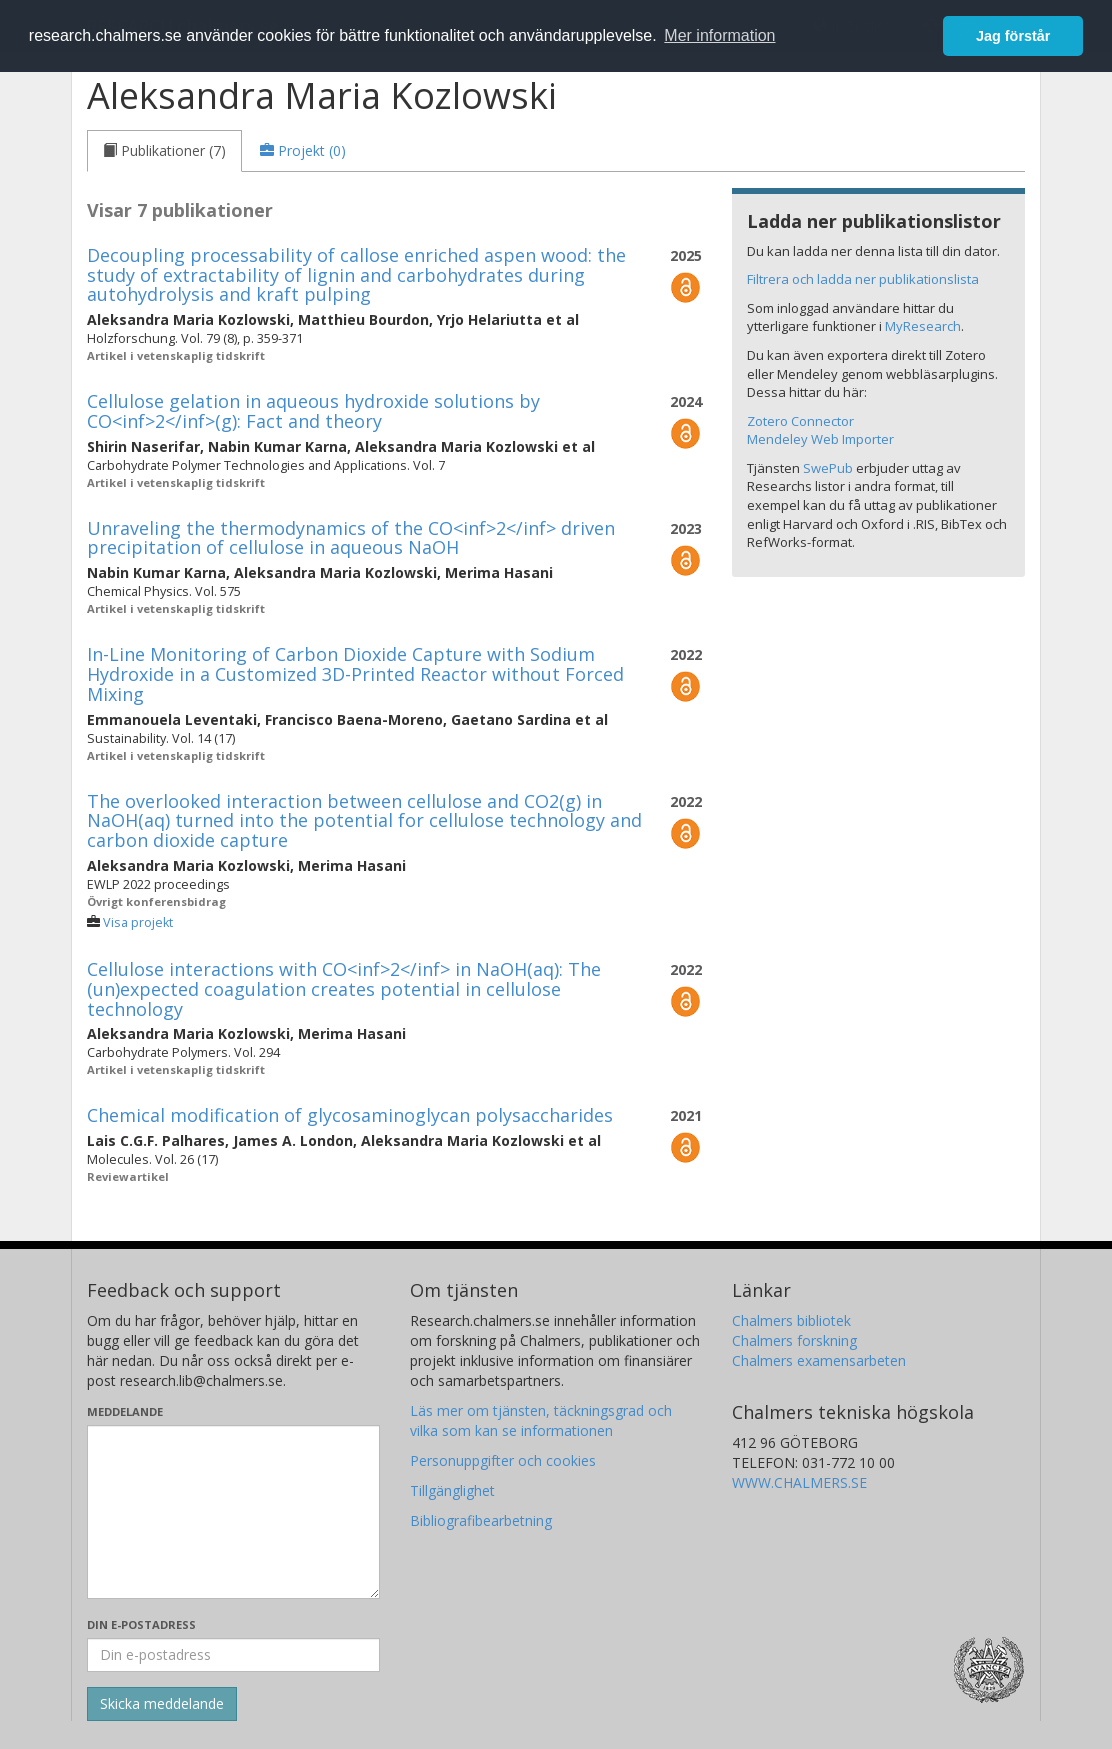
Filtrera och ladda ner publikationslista (863, 279)
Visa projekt (138, 922)
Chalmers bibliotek (791, 1320)
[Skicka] (162, 1704)
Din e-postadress (141, 1624)
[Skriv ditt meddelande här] (233, 1512)
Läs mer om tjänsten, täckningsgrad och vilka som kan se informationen (541, 1420)
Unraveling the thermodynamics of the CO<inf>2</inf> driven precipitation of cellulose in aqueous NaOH (351, 538)
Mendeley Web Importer (820, 439)
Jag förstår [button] (1013, 36)
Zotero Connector (800, 421)
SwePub (828, 468)
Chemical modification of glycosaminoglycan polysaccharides (350, 1115)
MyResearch (923, 326)
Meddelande (125, 1411)
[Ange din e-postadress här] (233, 1655)
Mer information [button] (719, 35)
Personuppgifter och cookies (503, 1460)
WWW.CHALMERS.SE (799, 1482)
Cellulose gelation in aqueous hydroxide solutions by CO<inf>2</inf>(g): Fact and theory (313, 411)
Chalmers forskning (794, 1340)
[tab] (164, 151)
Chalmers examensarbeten (819, 1360)
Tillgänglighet (452, 1490)
